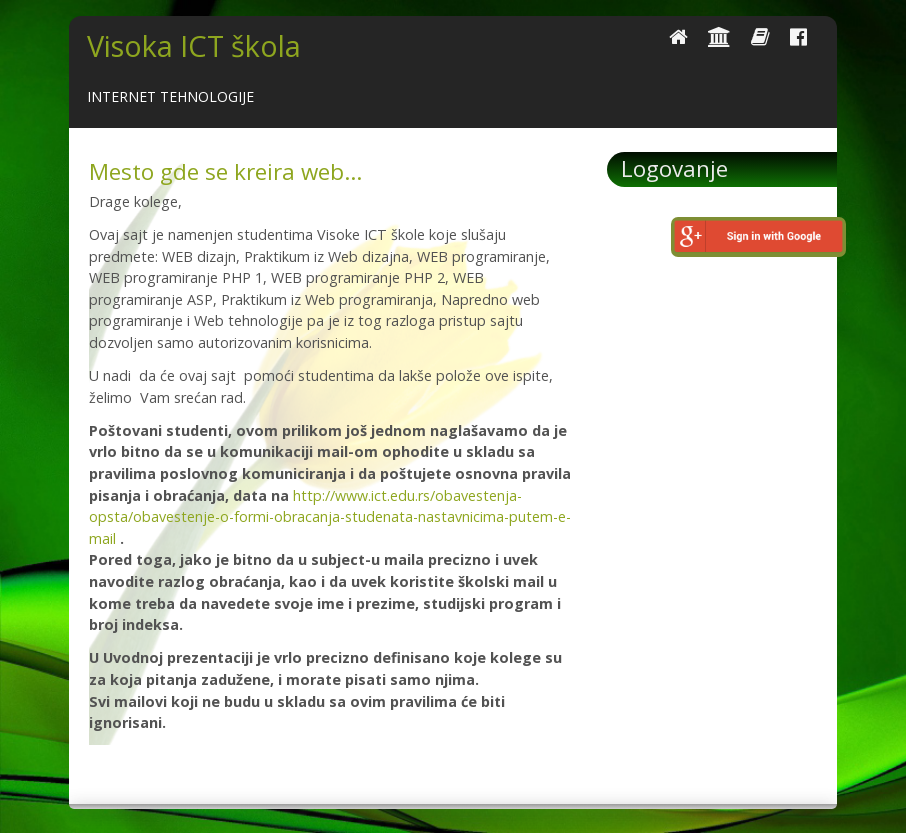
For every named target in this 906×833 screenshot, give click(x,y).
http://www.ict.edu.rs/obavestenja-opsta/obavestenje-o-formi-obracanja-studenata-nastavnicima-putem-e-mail (330, 517)
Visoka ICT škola (194, 45)
